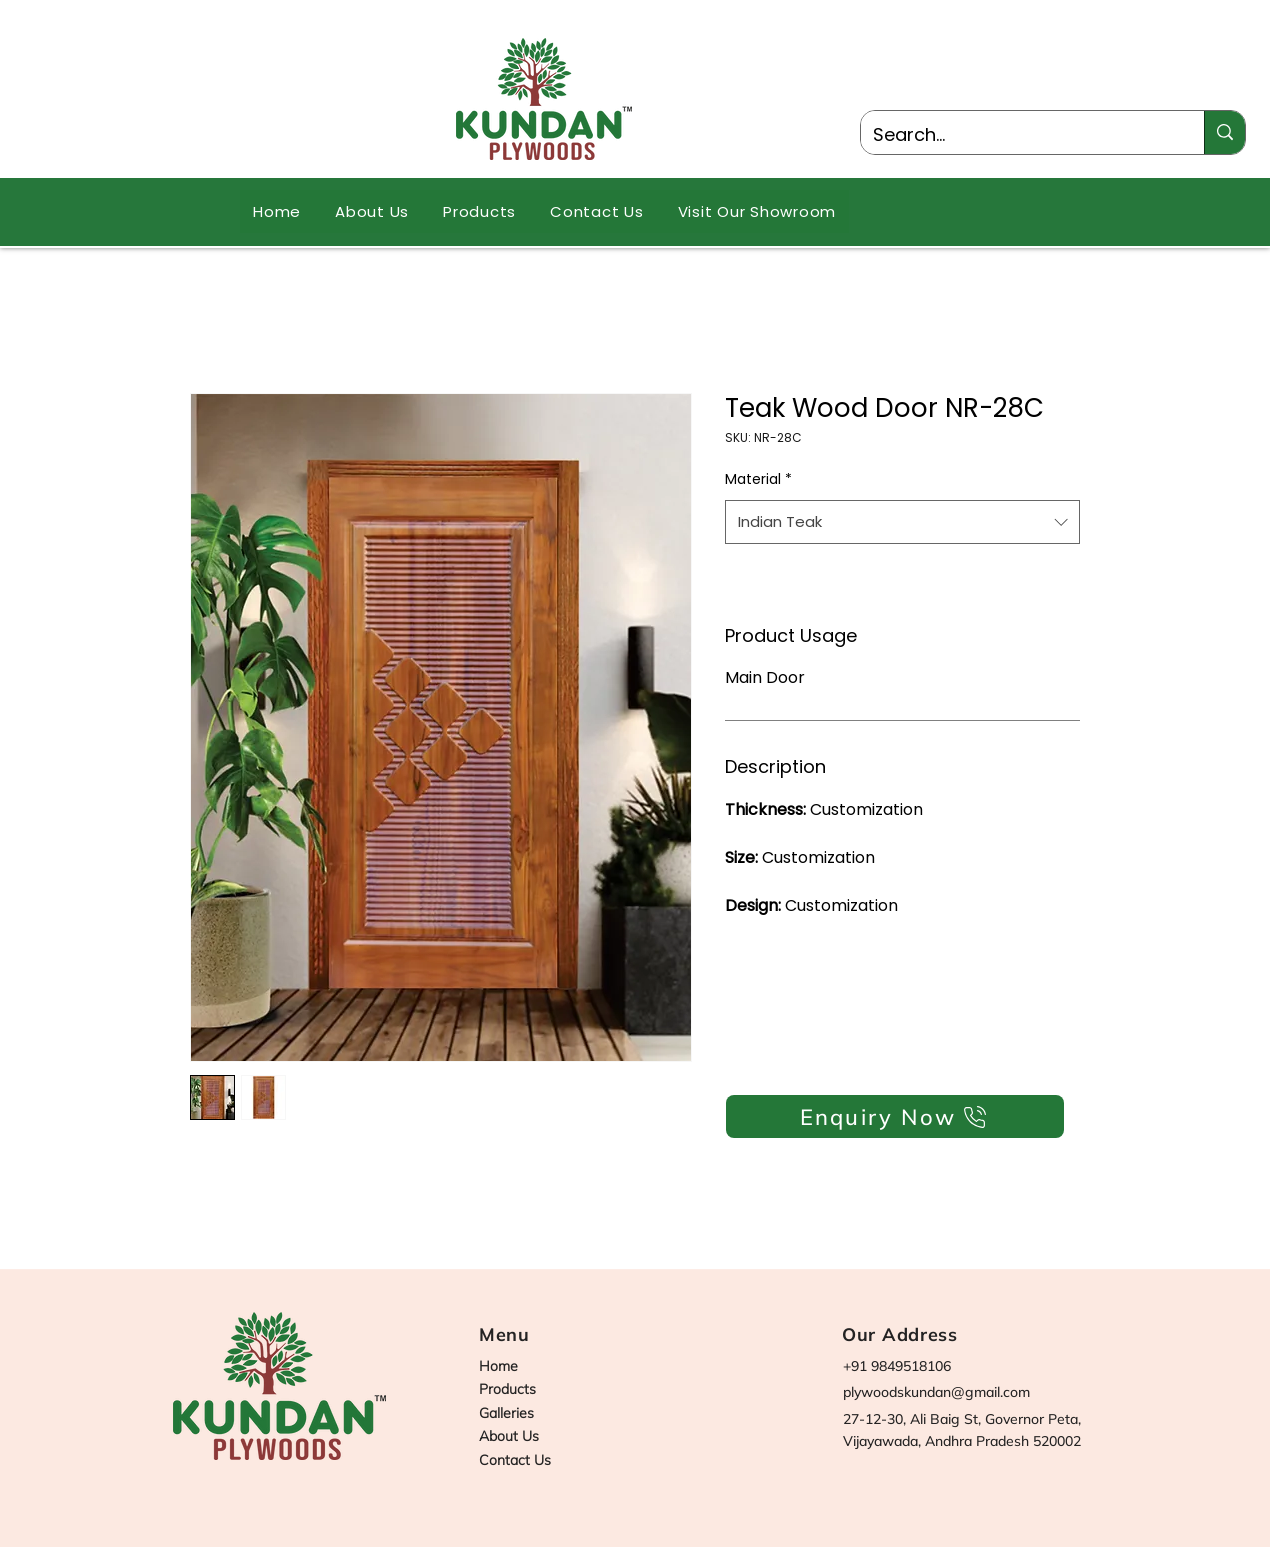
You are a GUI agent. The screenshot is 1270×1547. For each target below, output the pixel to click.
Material (758, 479)
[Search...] (1017, 135)
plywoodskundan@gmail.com (936, 1392)
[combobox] (902, 522)
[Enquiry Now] (895, 1116)
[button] (479, 211)
